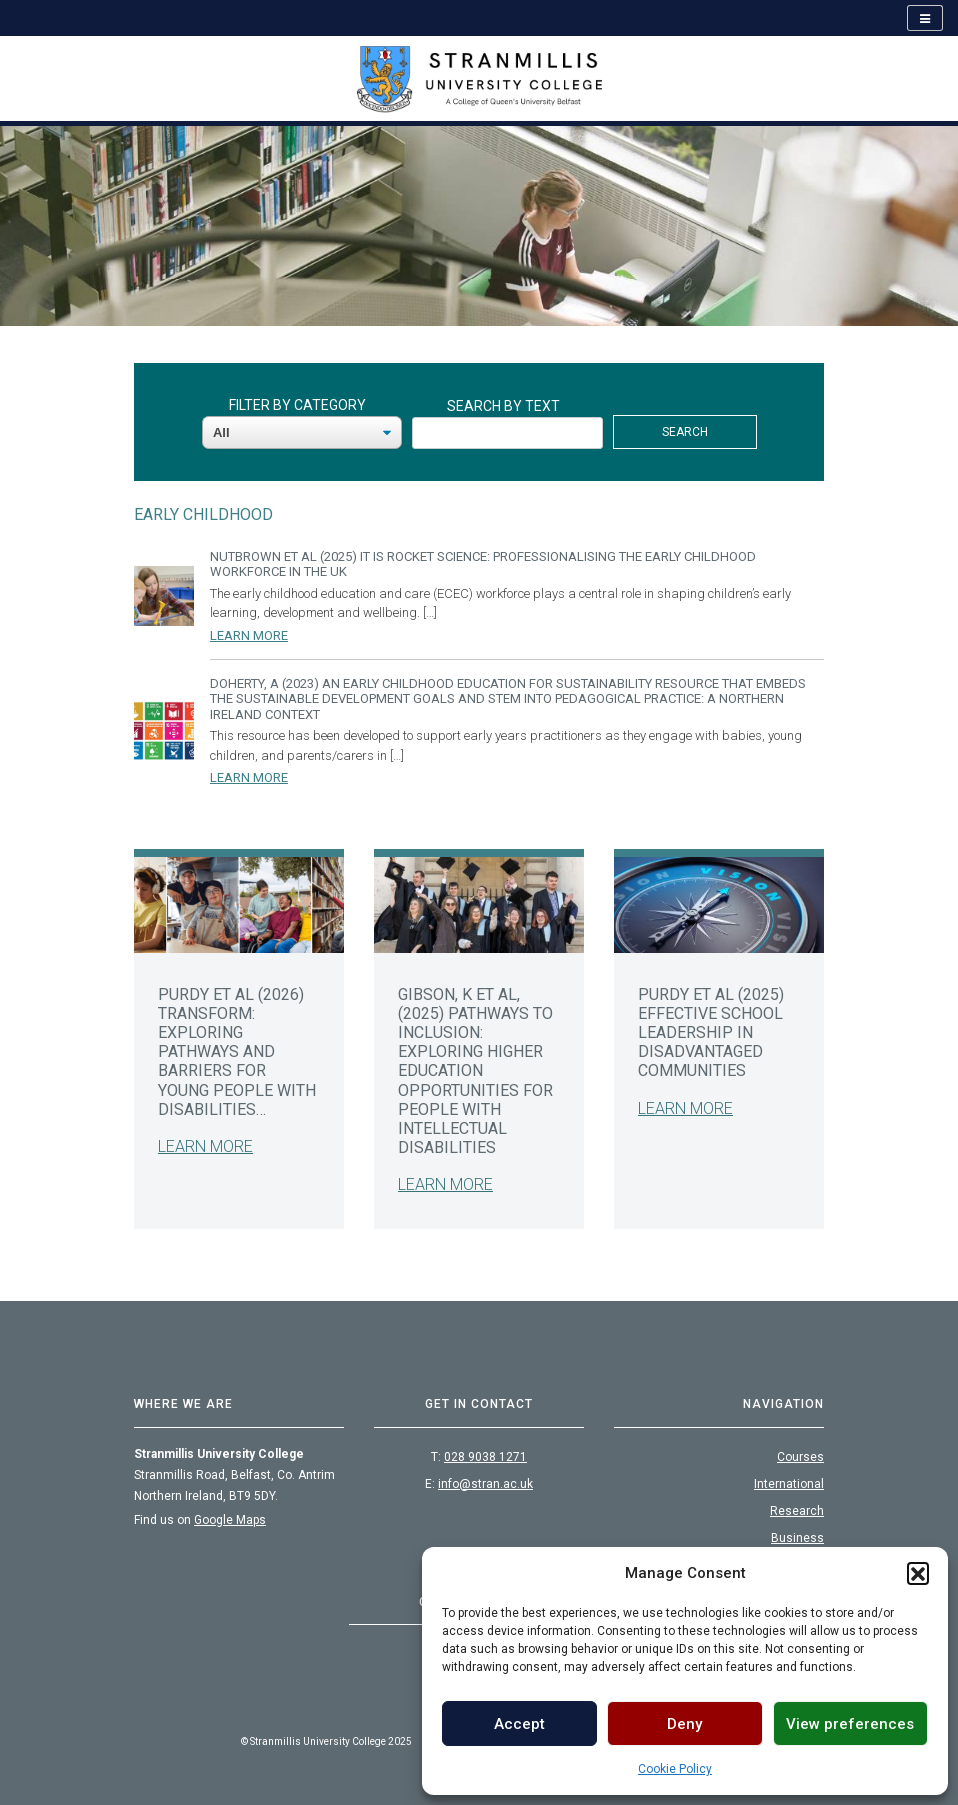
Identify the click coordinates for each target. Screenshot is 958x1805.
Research (797, 1511)
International (789, 1484)
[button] (918, 1573)
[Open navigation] (925, 18)
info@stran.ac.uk (485, 1484)
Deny (684, 1724)
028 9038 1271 (485, 1457)
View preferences (850, 1724)
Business (797, 1538)
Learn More (249, 635)
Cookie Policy (675, 1769)
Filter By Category (297, 405)
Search (685, 432)
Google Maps (230, 1520)
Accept (519, 1724)
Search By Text (503, 406)
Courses (800, 1457)
